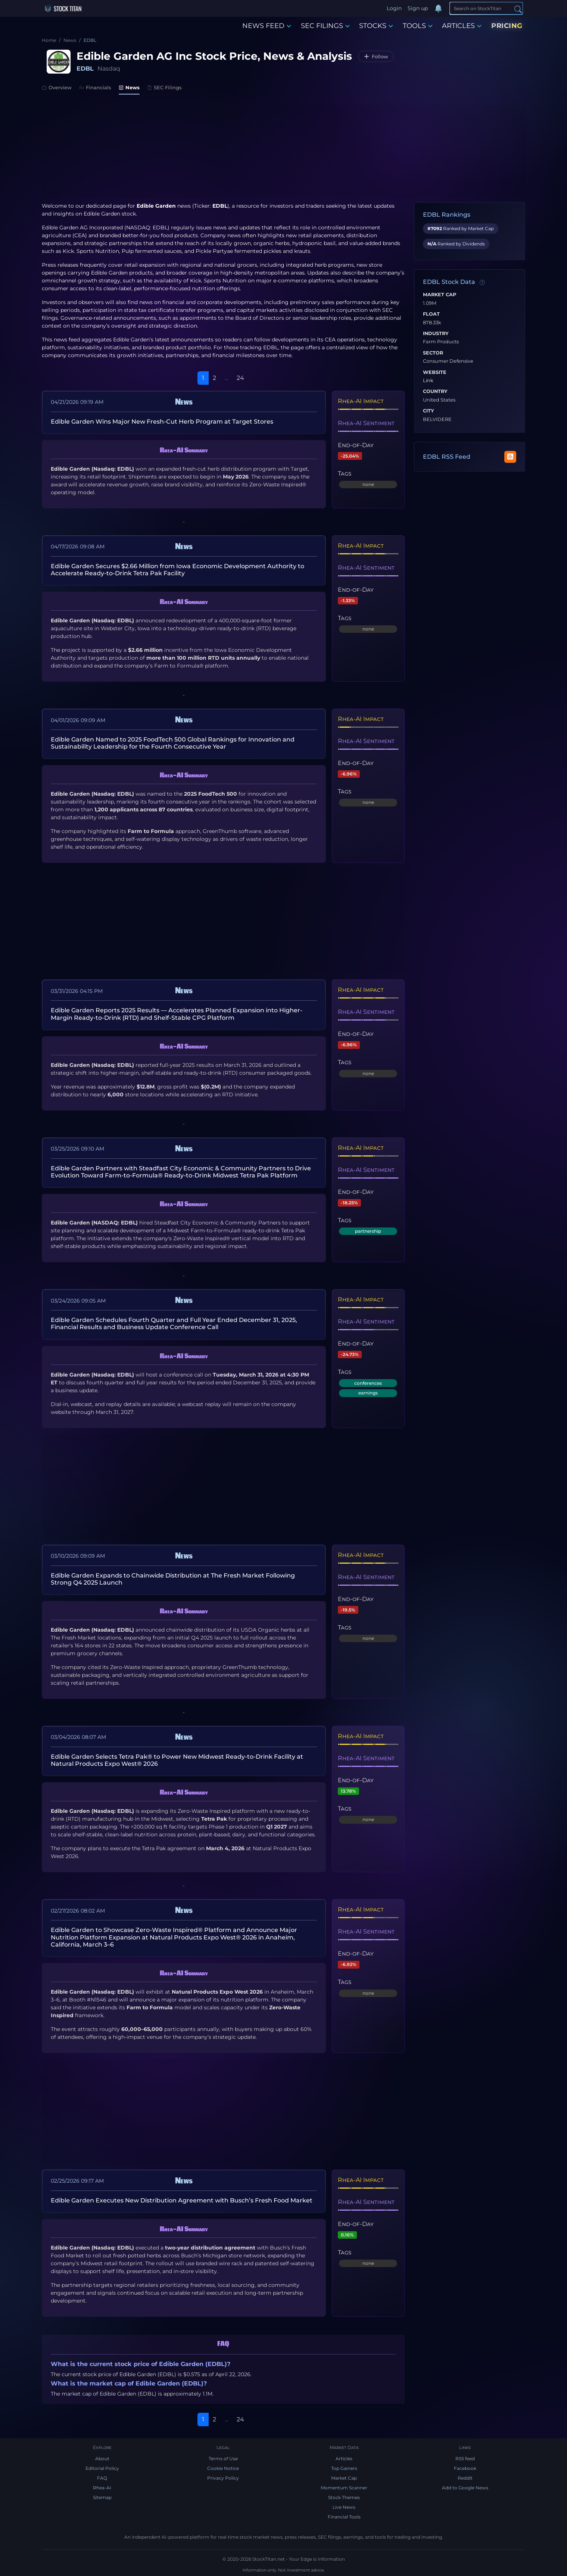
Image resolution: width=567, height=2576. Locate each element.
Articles (344, 2458)
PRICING (507, 26)
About (102, 2458)
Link (428, 380)
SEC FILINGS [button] (325, 26)
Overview (57, 87)
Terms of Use (223, 2458)
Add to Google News (465, 2487)
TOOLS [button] (418, 26)
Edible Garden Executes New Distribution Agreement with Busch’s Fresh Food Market (181, 2200)
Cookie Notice (223, 2468)
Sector (433, 353)
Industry (436, 333)
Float (431, 314)
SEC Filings (164, 87)
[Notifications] (438, 8)
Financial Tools (344, 2517)
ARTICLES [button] (462, 26)
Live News (344, 2507)
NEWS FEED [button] (266, 26)
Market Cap (439, 294)
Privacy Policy (223, 2478)
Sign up (418, 8)
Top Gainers (344, 2468)
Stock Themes (344, 2497)
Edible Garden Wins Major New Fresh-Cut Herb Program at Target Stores (162, 421)
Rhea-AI (102, 2487)
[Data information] (482, 282)
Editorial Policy (102, 2468)
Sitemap (102, 2497)
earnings (368, 1393)
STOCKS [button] (376, 26)
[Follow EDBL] (376, 56)
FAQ (102, 2478)
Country (435, 391)
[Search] (486, 8)
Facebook (465, 2468)
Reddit (465, 2478)
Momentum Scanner (344, 2487)
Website (434, 372)
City (428, 411)
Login (394, 8)
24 (240, 377)
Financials (95, 87)
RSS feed (465, 2458)
